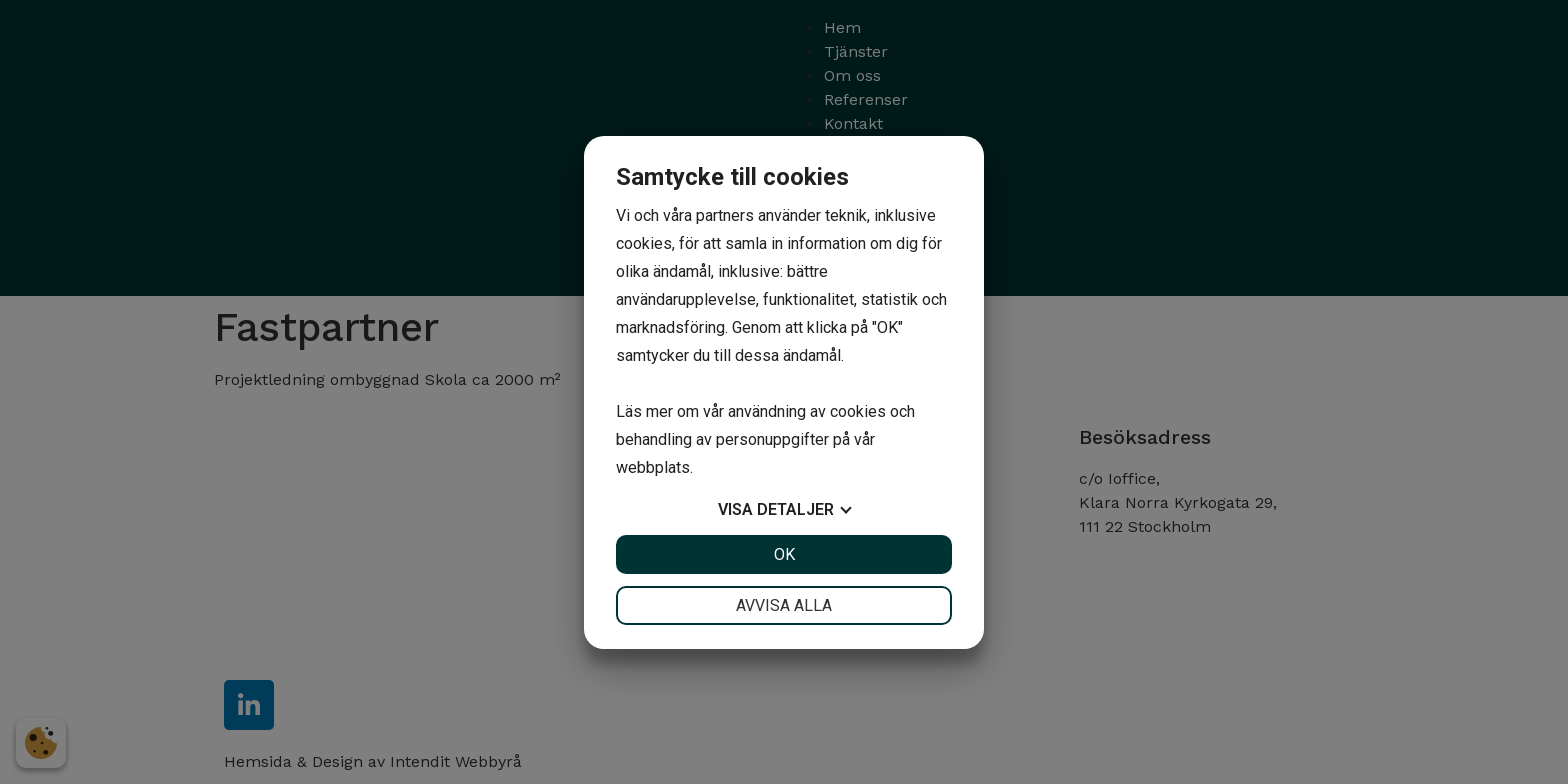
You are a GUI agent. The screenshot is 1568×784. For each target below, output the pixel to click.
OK (784, 554)
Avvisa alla (784, 605)
